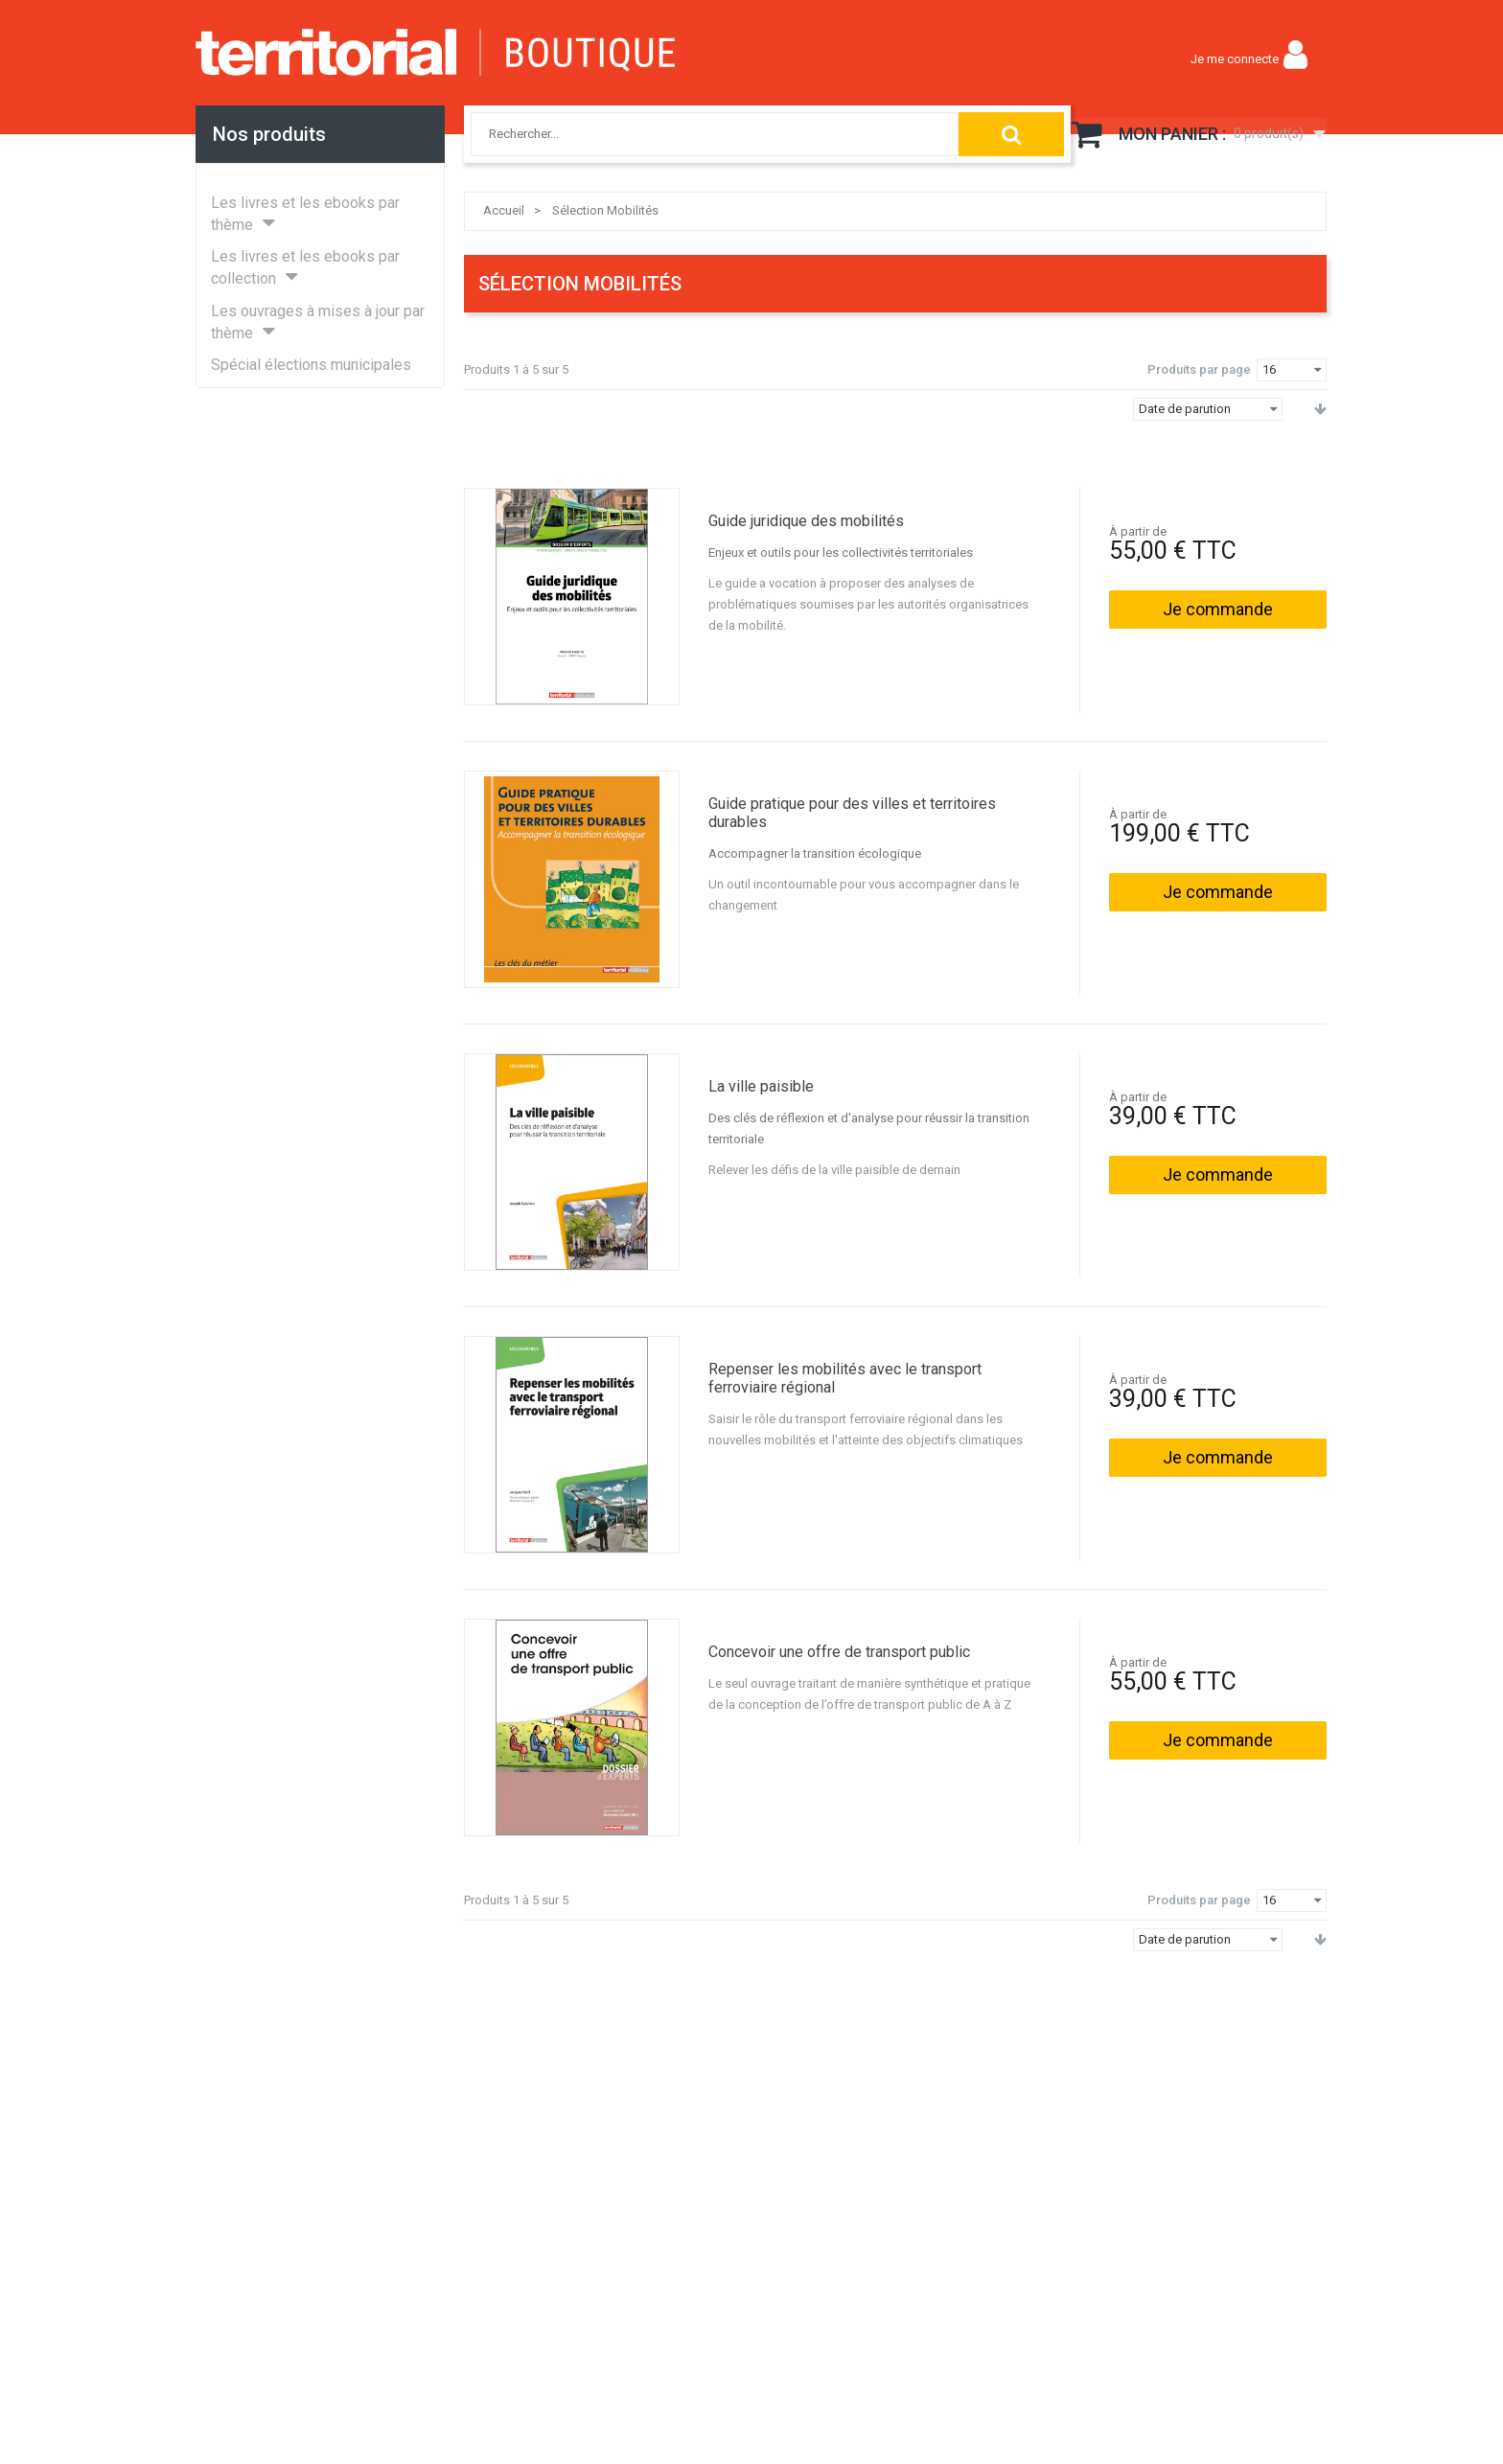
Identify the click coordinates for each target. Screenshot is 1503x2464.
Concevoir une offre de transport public (839, 1652)
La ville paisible (761, 1086)
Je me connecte (1235, 59)
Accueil (503, 210)
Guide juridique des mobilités (806, 521)
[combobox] (692, 134)
